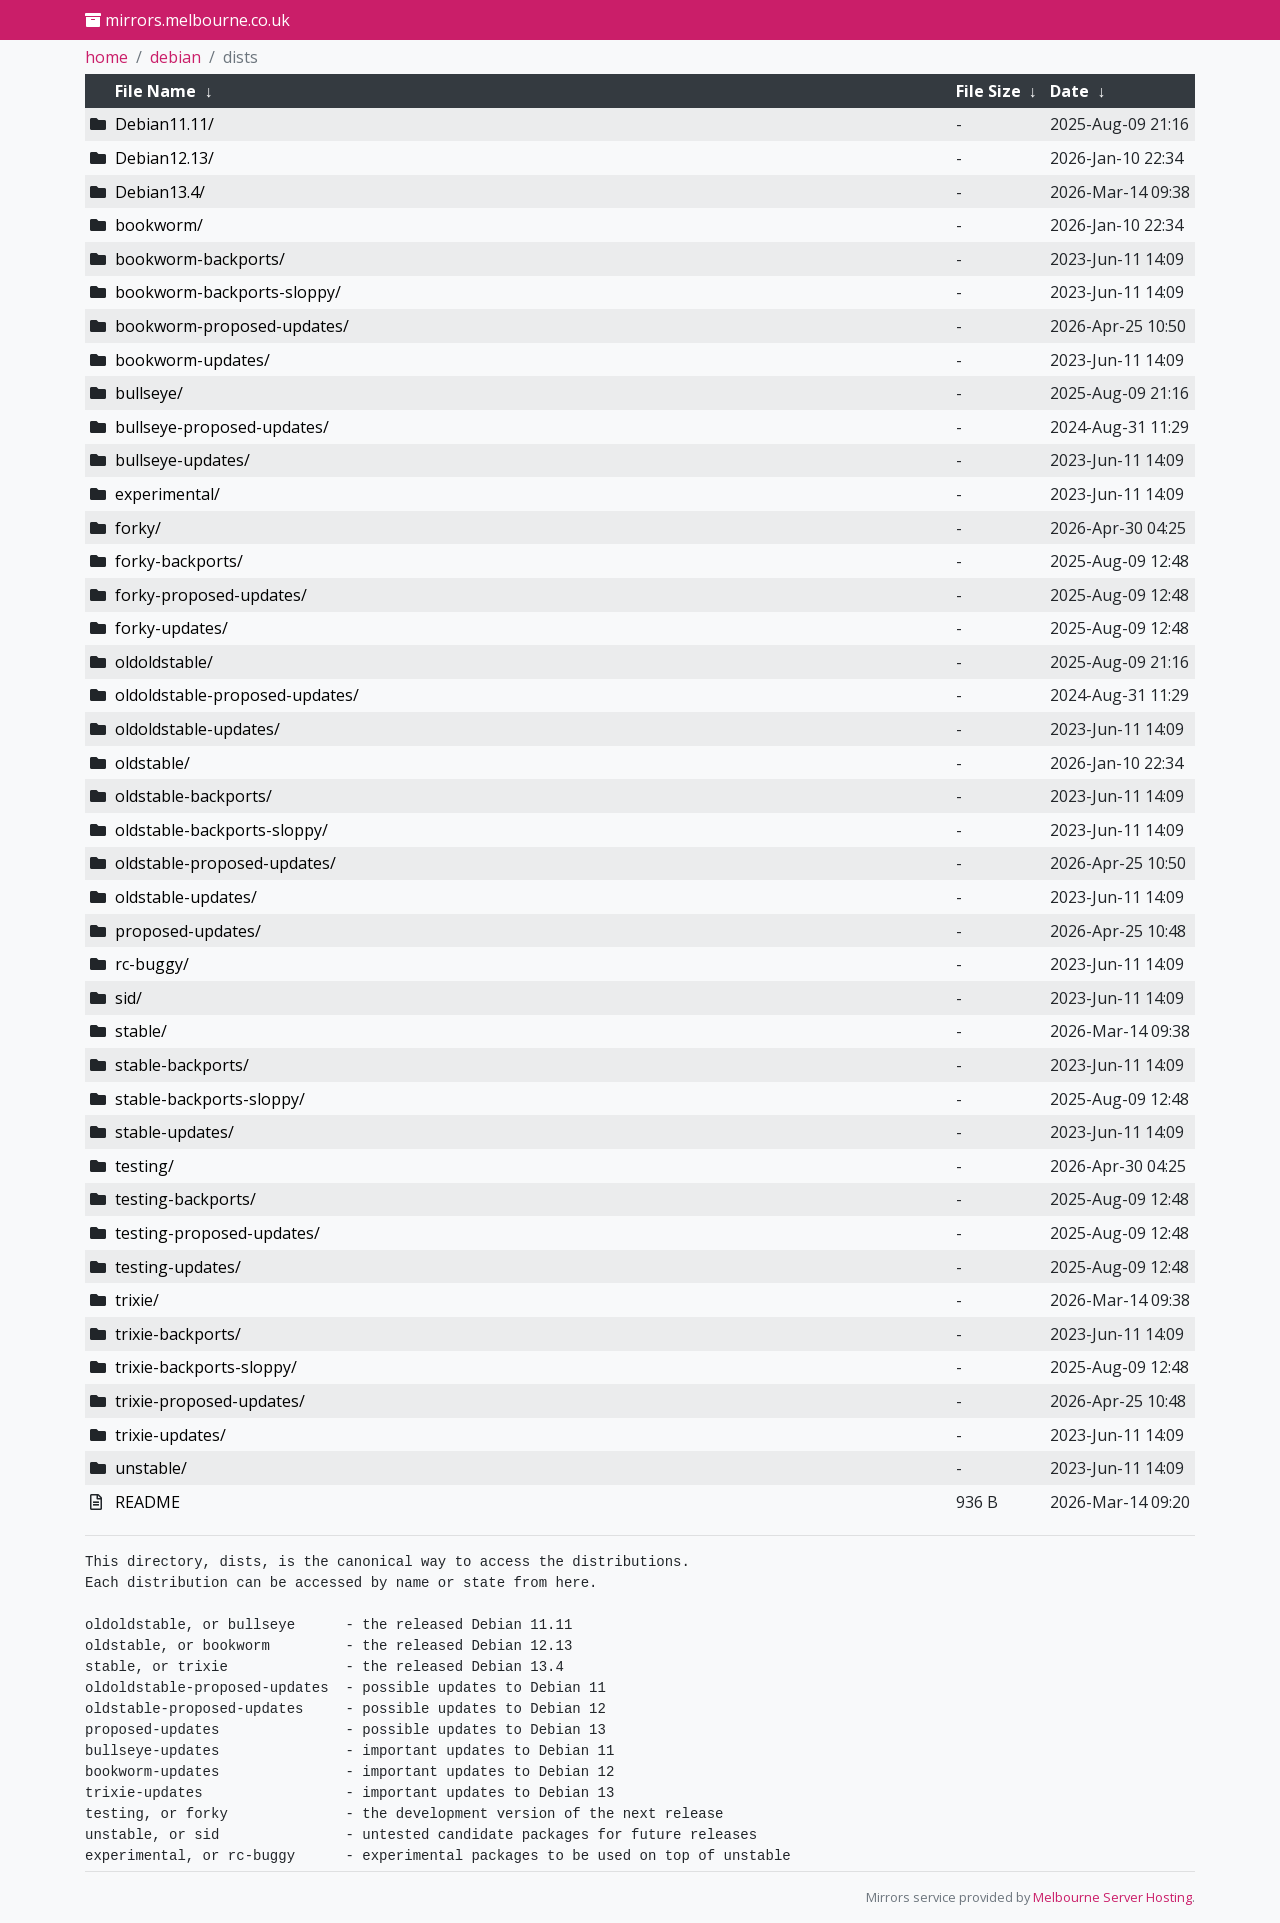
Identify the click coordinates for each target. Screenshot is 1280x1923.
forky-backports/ (179, 561)
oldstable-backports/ (193, 796)
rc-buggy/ (152, 964)
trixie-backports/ (178, 1334)
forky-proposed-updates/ (211, 595)
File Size (988, 91)
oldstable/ (152, 763)
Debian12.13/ (164, 158)
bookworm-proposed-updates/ (232, 326)
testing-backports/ (185, 1199)
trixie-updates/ (170, 1435)
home (106, 57)
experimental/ (167, 494)
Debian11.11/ (164, 124)
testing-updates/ (178, 1267)
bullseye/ (149, 393)
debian (175, 57)
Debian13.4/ (160, 192)
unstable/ (151, 1468)
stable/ (141, 1031)
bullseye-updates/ (182, 460)
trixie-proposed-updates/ (210, 1401)
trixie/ (137, 1300)
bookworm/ (159, 225)
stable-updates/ (174, 1132)
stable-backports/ (182, 1065)
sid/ (128, 998)
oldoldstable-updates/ (197, 729)
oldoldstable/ (164, 662)
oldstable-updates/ (186, 897)
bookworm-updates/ (192, 360)
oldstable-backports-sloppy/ (221, 830)
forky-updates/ (171, 628)
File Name (155, 91)
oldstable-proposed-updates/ (225, 863)
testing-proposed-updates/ (217, 1233)
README (147, 1502)
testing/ (144, 1166)
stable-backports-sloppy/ (210, 1099)
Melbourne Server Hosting (1112, 1897)
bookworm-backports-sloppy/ (228, 292)
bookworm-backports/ (200, 259)
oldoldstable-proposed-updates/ (237, 695)
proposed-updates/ (188, 931)
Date (1069, 91)
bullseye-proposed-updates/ (222, 427)
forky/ (138, 528)
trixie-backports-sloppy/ (206, 1367)
